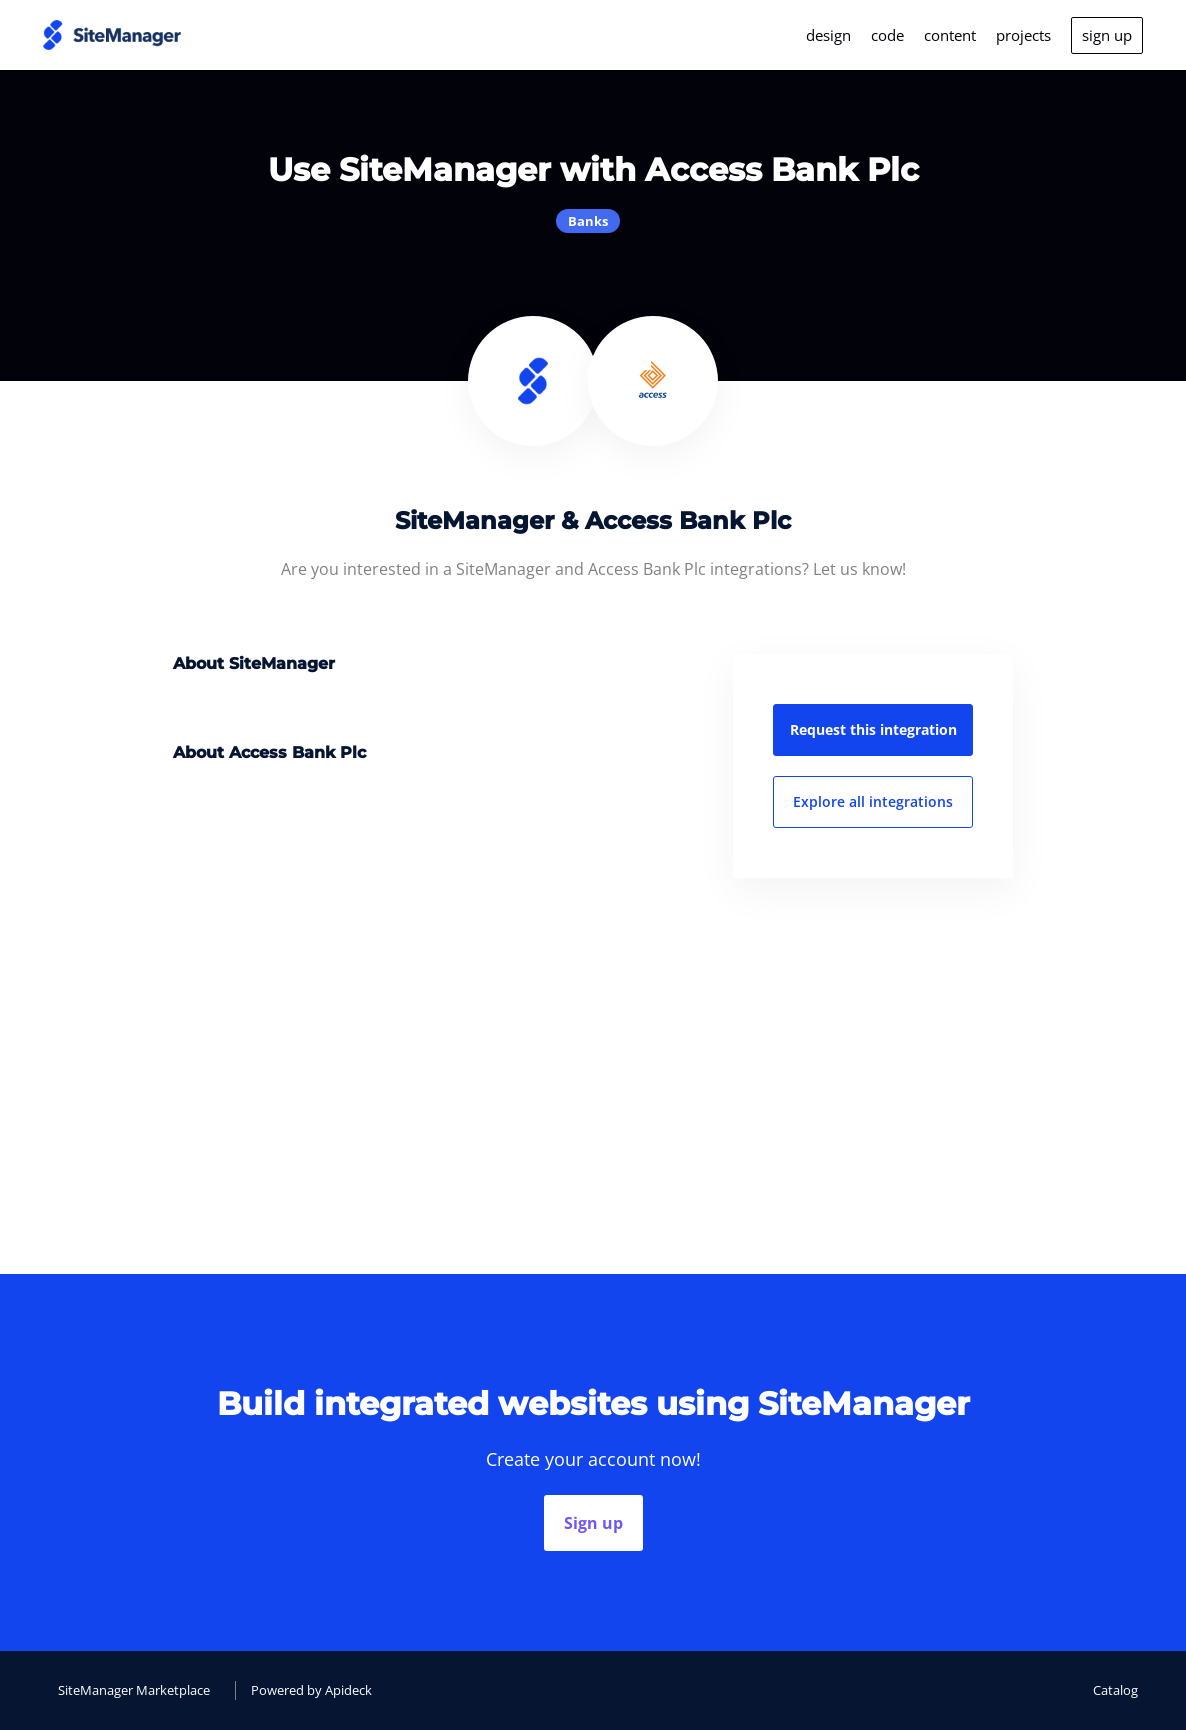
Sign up (593, 1523)
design (828, 35)
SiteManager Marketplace (134, 1690)
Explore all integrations (873, 801)
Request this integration (873, 729)
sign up (1107, 35)
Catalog (1115, 1690)
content (950, 35)
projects (1023, 35)
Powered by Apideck (311, 1690)
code (887, 35)
